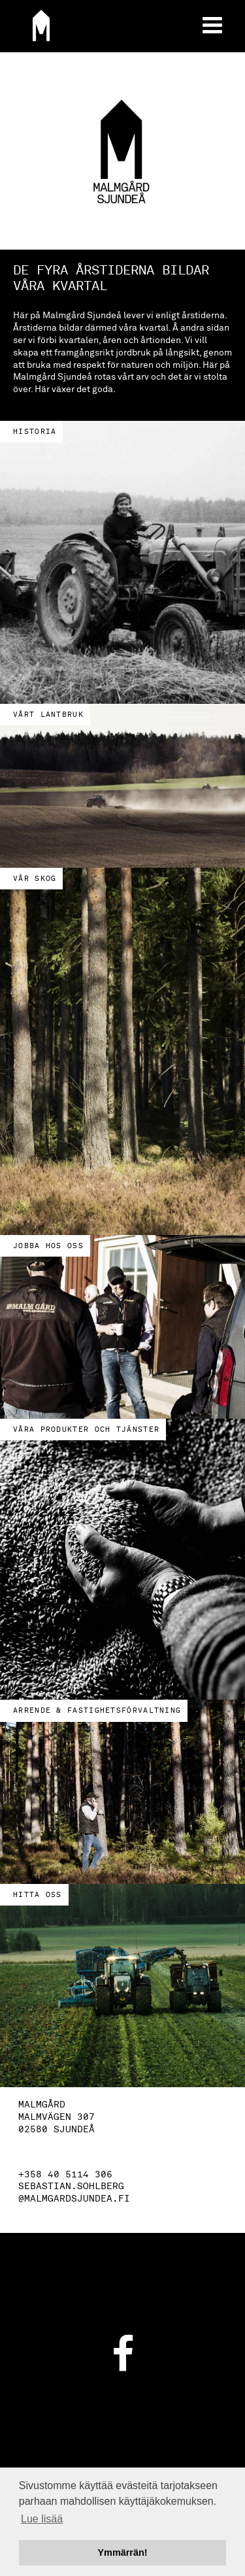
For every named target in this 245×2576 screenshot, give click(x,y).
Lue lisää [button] (42, 2518)
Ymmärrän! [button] (123, 2552)
